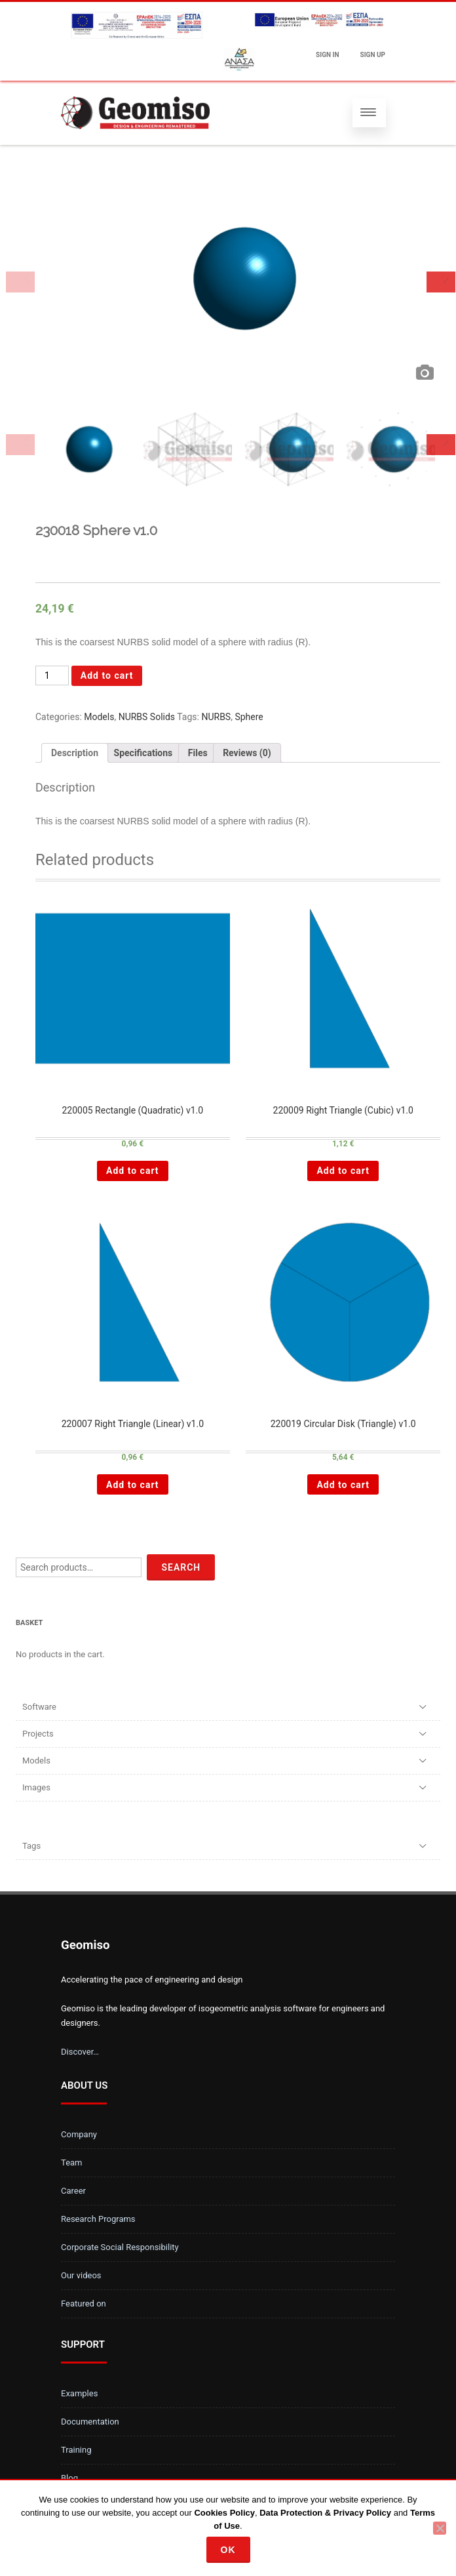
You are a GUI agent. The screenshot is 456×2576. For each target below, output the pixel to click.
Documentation (90, 2421)
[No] (439, 2528)
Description (74, 753)
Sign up (372, 54)
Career (73, 2191)
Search (180, 1567)
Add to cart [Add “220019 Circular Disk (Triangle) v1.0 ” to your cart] (343, 1484)
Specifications (143, 753)
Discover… (80, 2052)
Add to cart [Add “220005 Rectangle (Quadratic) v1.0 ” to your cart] (132, 1170)
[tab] (74, 753)
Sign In (327, 54)
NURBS (216, 717)
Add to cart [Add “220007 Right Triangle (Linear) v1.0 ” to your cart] (132, 1484)
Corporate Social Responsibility (120, 2247)
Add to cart (107, 675)
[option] (237, 282)
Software (39, 1707)
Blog (69, 2478)
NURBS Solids (147, 717)
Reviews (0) (247, 753)
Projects (38, 1734)
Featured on (83, 2303)
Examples (79, 2393)
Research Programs (98, 2219)
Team (72, 2162)
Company (79, 2134)
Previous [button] (20, 282)
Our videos (81, 2275)
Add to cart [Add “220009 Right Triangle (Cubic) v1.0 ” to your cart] (343, 1170)
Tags (31, 1846)
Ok (228, 2550)
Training (76, 2450)
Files (198, 753)
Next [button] (441, 282)
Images (36, 1787)
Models (99, 717)
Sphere (249, 717)
